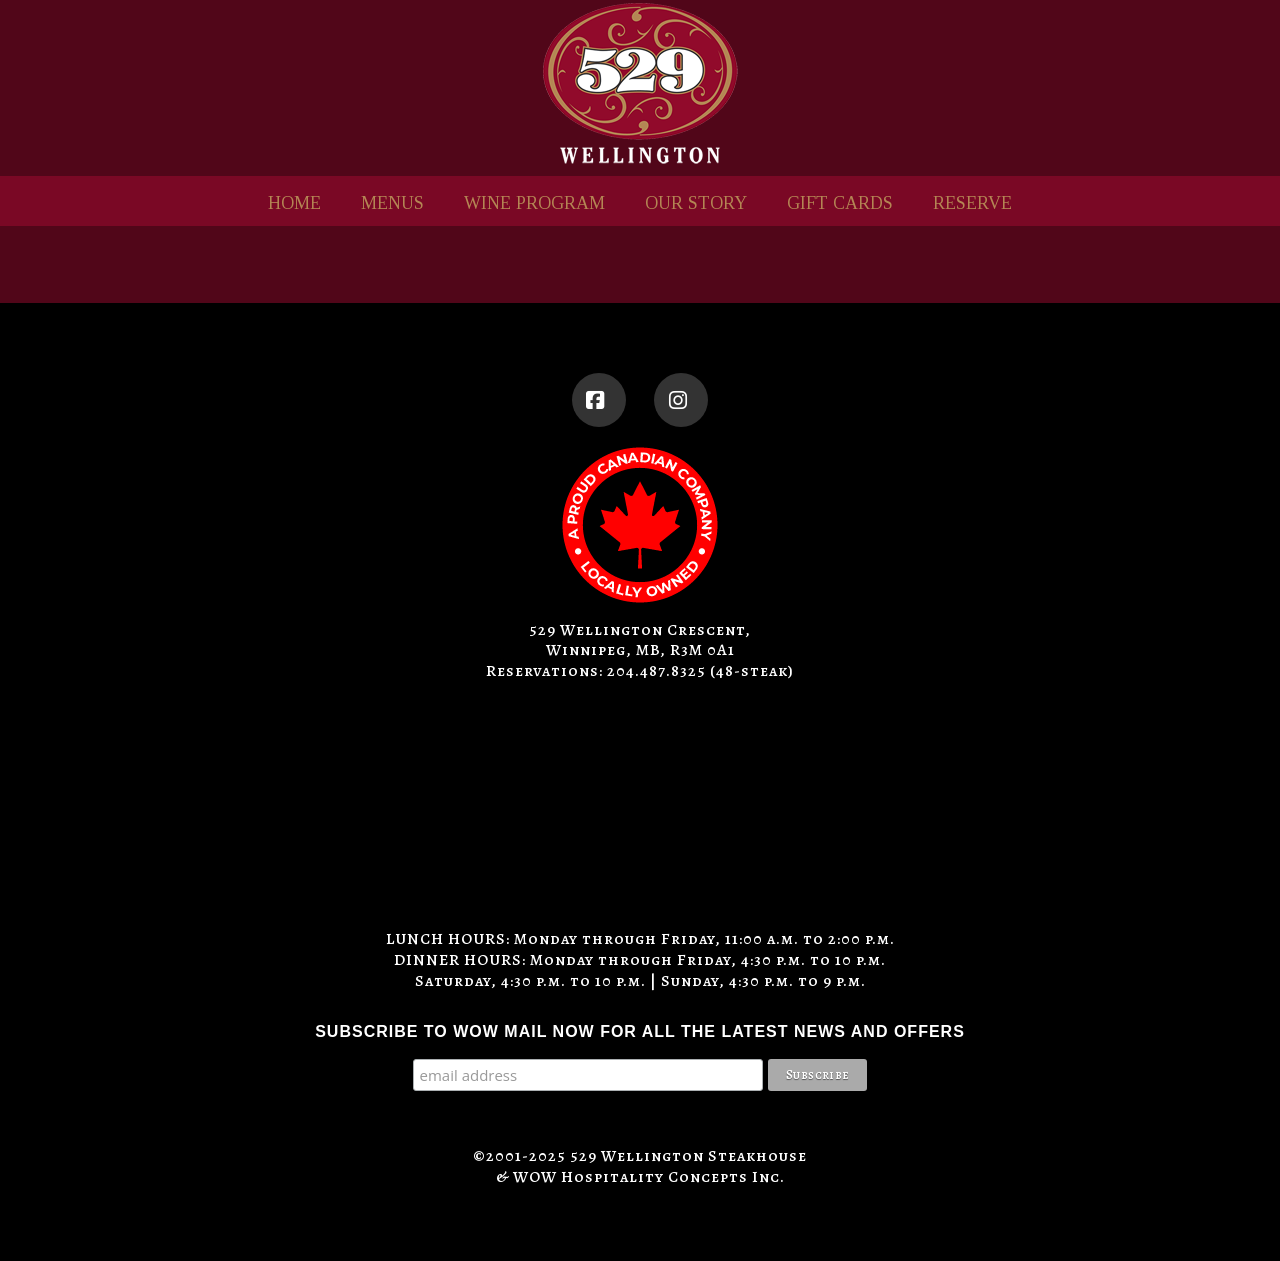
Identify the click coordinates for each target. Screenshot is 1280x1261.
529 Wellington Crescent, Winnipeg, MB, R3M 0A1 (640, 640)
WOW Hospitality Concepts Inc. (649, 1177)
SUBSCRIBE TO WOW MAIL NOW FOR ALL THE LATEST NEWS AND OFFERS (640, 1031)
